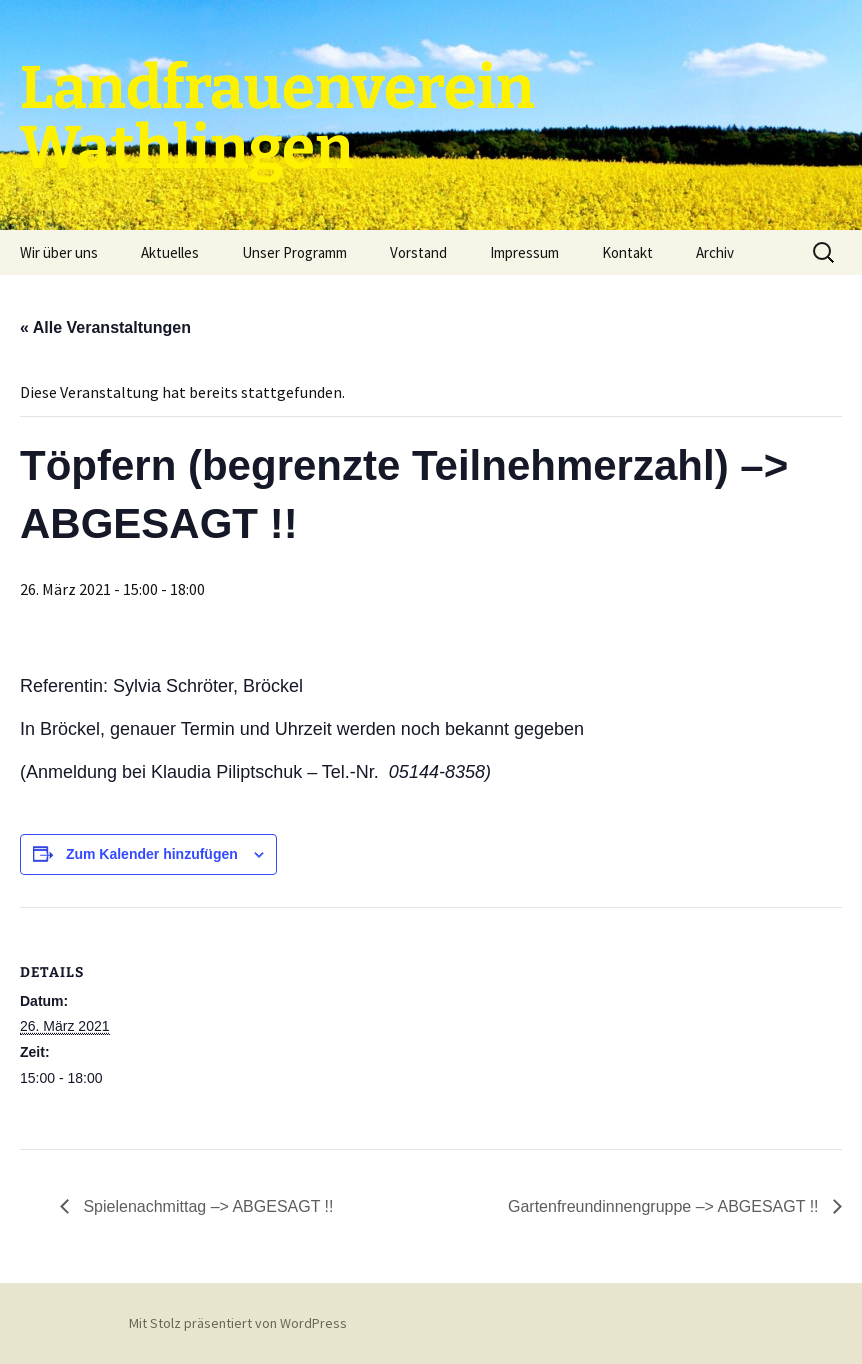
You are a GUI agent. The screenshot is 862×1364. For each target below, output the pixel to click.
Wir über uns (59, 252)
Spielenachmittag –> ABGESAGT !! (206, 1206)
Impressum (524, 252)
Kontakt (627, 252)
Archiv (715, 252)
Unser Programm (294, 252)
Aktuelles (170, 252)
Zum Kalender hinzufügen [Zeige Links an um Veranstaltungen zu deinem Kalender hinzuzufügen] (152, 854)
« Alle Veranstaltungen (105, 327)
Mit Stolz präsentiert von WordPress (238, 1323)
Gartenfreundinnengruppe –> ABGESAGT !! (665, 1206)
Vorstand (418, 252)
